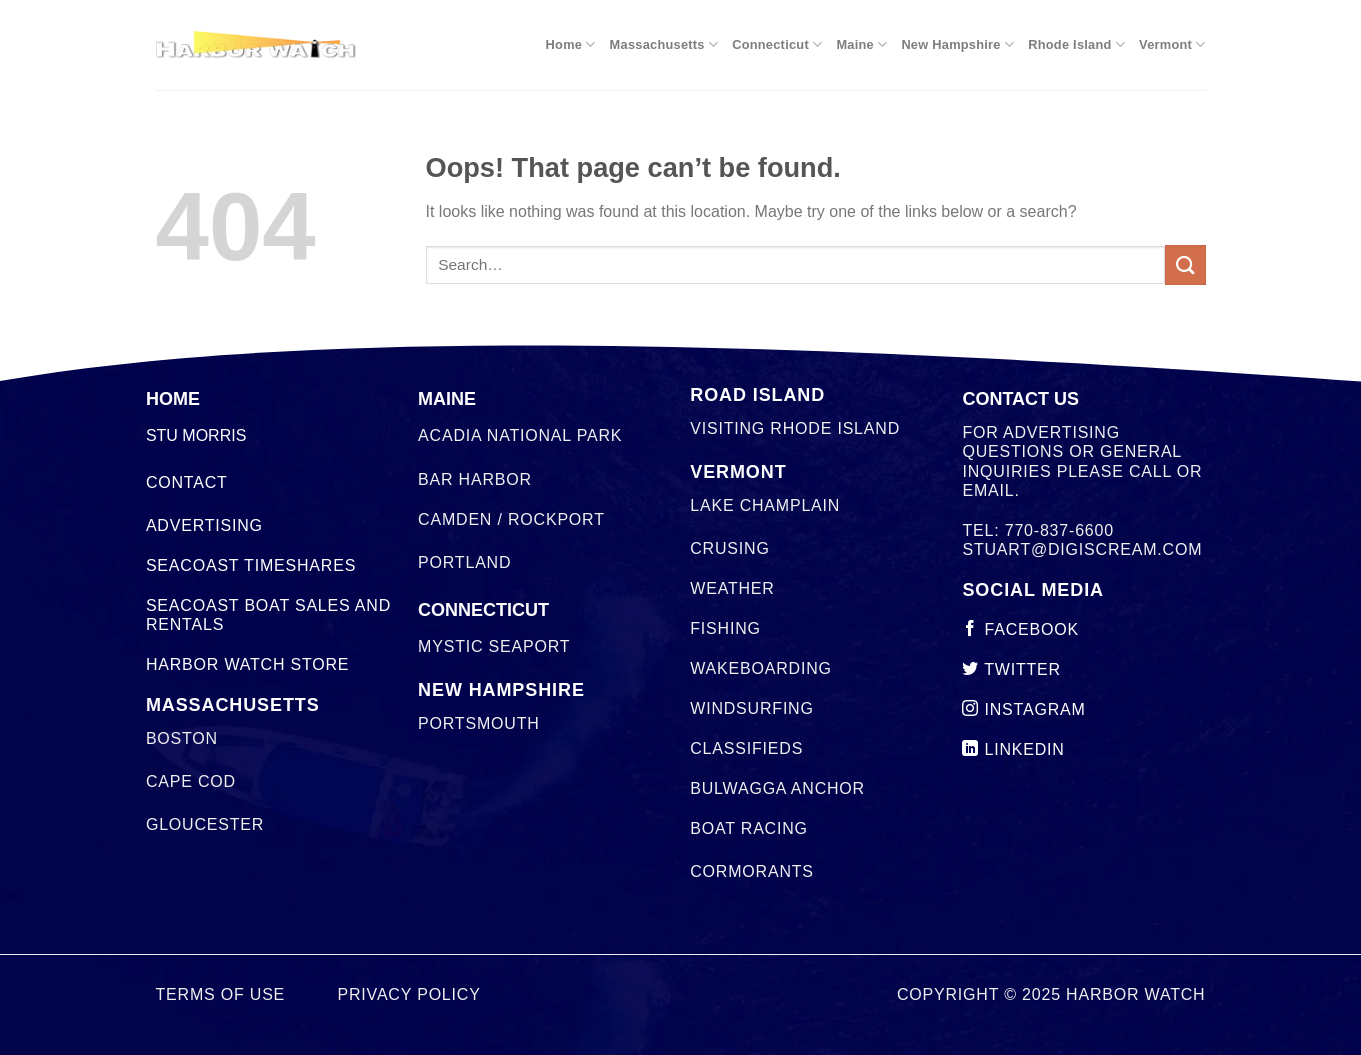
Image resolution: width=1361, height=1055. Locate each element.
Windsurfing (751, 708)
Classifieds (746, 748)
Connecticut (777, 44)
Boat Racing (749, 828)
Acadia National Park (520, 435)
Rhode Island (1076, 44)
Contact (187, 482)
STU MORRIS (196, 435)
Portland (464, 562)
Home (571, 44)
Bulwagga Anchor (777, 788)
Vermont (1172, 44)
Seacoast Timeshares (251, 565)
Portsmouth (478, 723)
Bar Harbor (475, 479)
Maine (861, 44)
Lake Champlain (765, 505)
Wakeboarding (760, 668)
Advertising (204, 525)
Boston (182, 738)
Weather (732, 588)
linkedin (1013, 749)
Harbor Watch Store (247, 664)
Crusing (729, 548)
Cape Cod (191, 781)
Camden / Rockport (511, 519)
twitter (1011, 669)
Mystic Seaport (494, 646)
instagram (1023, 709)
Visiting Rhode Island (795, 428)
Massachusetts (664, 44)
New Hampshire (957, 44)
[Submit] (1185, 264)
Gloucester (205, 824)
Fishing (725, 628)
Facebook (1020, 629)
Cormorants (752, 871)
